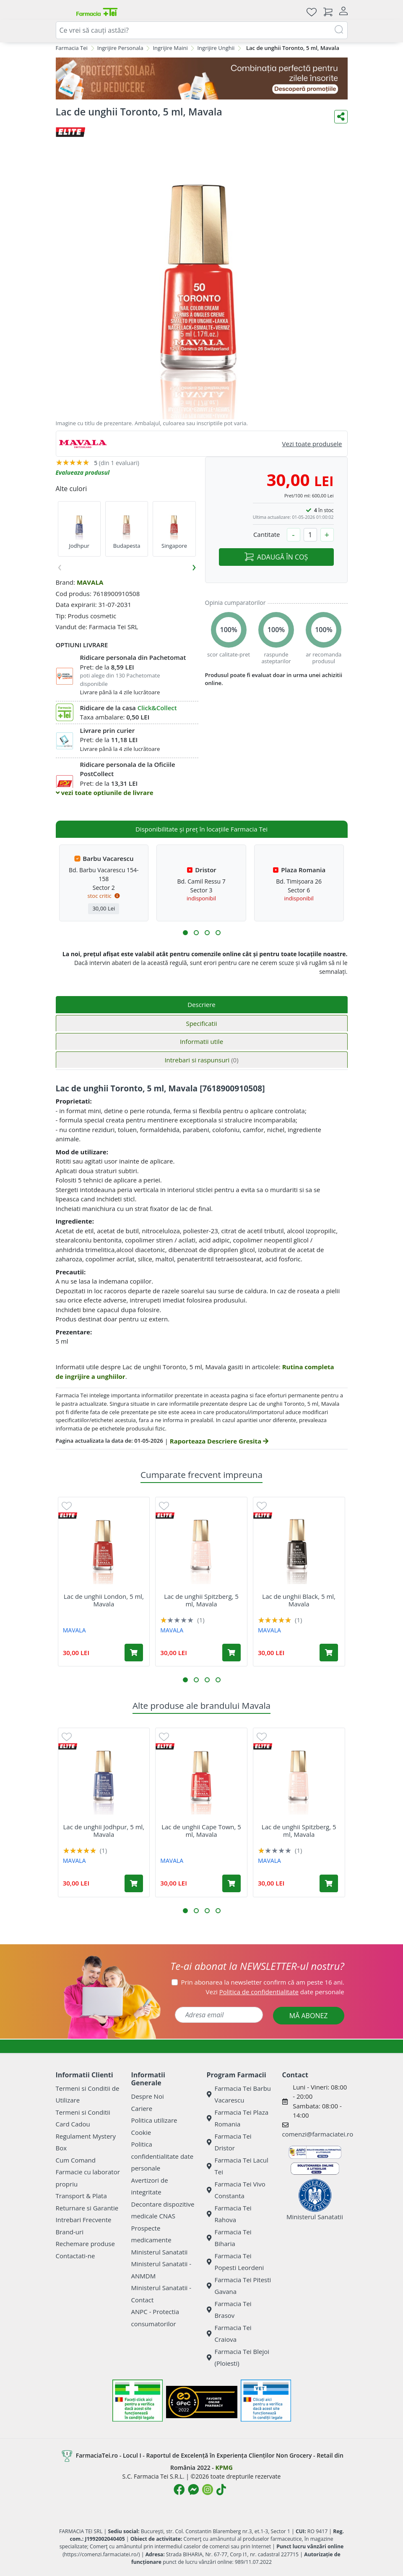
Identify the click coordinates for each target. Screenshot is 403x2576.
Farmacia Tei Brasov (229, 2309)
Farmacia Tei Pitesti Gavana (239, 2285)
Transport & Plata (81, 2196)
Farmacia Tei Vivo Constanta (236, 2190)
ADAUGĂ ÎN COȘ (276, 557)
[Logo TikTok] (221, 2489)
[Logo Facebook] (179, 2489)
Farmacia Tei (72, 48)
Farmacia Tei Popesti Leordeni (235, 2262)
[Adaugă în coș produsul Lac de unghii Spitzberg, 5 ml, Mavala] (231, 1652)
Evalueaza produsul (83, 472)
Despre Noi (147, 2096)
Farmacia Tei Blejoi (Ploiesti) (238, 2357)
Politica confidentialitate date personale (162, 2156)
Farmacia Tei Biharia (229, 2238)
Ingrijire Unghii (215, 48)
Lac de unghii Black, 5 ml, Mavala (298, 1600)
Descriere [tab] (201, 1004)
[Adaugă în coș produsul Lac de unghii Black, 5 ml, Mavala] (329, 1652)
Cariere (142, 2108)
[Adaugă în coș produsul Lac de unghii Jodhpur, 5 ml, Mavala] (134, 1883)
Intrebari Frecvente (84, 2219)
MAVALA (90, 582)
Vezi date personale (275, 1992)
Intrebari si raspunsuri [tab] (201, 1060)
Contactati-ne (75, 2256)
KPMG (223, 2467)
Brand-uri (69, 2232)
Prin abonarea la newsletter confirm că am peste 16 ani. (262, 1982)
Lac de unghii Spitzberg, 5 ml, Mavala (201, 1600)
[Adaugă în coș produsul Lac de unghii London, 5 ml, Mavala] (134, 1652)
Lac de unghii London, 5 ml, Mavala (104, 1600)
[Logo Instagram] (207, 2489)
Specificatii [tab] (201, 1023)
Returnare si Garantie (87, 2208)
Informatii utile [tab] (201, 1041)
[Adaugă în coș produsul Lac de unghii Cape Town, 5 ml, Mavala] (231, 1883)
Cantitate (266, 534)
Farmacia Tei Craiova (229, 2333)
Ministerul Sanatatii (159, 2252)
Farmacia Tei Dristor (229, 2142)
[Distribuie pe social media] (341, 116)
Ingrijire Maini (170, 48)
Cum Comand (76, 2160)
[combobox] (202, 30)
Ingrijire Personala (120, 48)
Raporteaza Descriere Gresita (219, 1441)
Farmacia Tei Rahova (229, 2214)
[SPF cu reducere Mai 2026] (202, 78)
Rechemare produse (85, 2243)
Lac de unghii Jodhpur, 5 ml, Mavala (103, 1830)
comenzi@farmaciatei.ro (318, 2134)
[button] (185, 932)
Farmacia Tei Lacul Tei (237, 2166)
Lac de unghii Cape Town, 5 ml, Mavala (201, 1830)
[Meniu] (62, 11)
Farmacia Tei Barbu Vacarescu (239, 2094)
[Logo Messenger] (193, 2489)
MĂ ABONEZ (308, 2015)
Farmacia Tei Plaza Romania (238, 2118)
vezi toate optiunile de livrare (104, 792)
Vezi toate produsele (312, 443)
